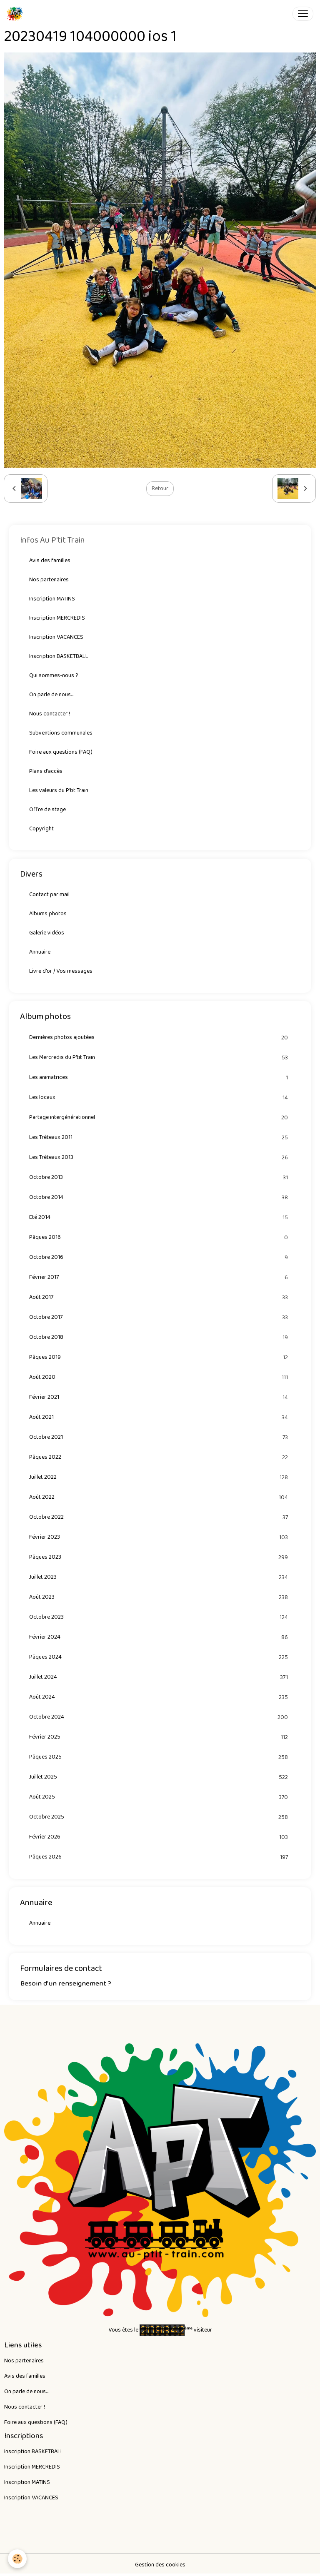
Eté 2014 (160, 1217)
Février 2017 (160, 1277)
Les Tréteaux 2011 (160, 1137)
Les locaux (160, 1097)
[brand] (16, 14)
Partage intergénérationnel (160, 1117)
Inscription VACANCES (56, 637)
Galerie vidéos (46, 932)
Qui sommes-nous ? (53, 675)
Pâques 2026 (160, 1857)
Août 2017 (160, 1297)
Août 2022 (160, 1497)
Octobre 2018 (160, 1337)
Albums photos (48, 913)
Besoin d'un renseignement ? (65, 1983)
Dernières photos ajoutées (160, 1037)
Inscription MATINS (52, 598)
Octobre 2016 (160, 1257)
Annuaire (39, 952)
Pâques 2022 (160, 1457)
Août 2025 (160, 1797)
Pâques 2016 (160, 1237)
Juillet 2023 (160, 1577)
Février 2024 (160, 1637)
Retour (160, 488)
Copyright (41, 828)
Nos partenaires (49, 579)
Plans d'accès (45, 771)
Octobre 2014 (160, 1197)
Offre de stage (47, 809)
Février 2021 (160, 1397)
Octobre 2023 (160, 1617)
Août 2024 (160, 1697)
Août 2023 (160, 1597)
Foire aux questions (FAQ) (60, 752)
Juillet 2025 (160, 1777)
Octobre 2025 (160, 1817)
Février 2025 (160, 1737)
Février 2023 (160, 1537)
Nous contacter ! (49, 713)
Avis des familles (49, 560)
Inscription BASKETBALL (58, 656)
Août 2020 (160, 1377)
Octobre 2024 (160, 1717)
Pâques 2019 (160, 1357)
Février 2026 (160, 1837)
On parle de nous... (51, 694)
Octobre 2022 (160, 1517)
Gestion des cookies (160, 2565)
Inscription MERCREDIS (57, 618)
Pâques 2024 (160, 1657)
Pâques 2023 (160, 1557)
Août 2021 (160, 1417)
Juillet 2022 (160, 1477)
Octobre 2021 (160, 1437)
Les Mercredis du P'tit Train (160, 1057)
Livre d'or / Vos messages (60, 971)
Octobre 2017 (160, 1317)
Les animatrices (160, 1077)
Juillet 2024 (160, 1677)
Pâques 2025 (160, 1757)
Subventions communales (60, 732)
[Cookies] (17, 2558)
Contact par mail (49, 894)
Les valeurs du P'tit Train (58, 790)
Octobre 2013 (160, 1177)
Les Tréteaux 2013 (160, 1157)
